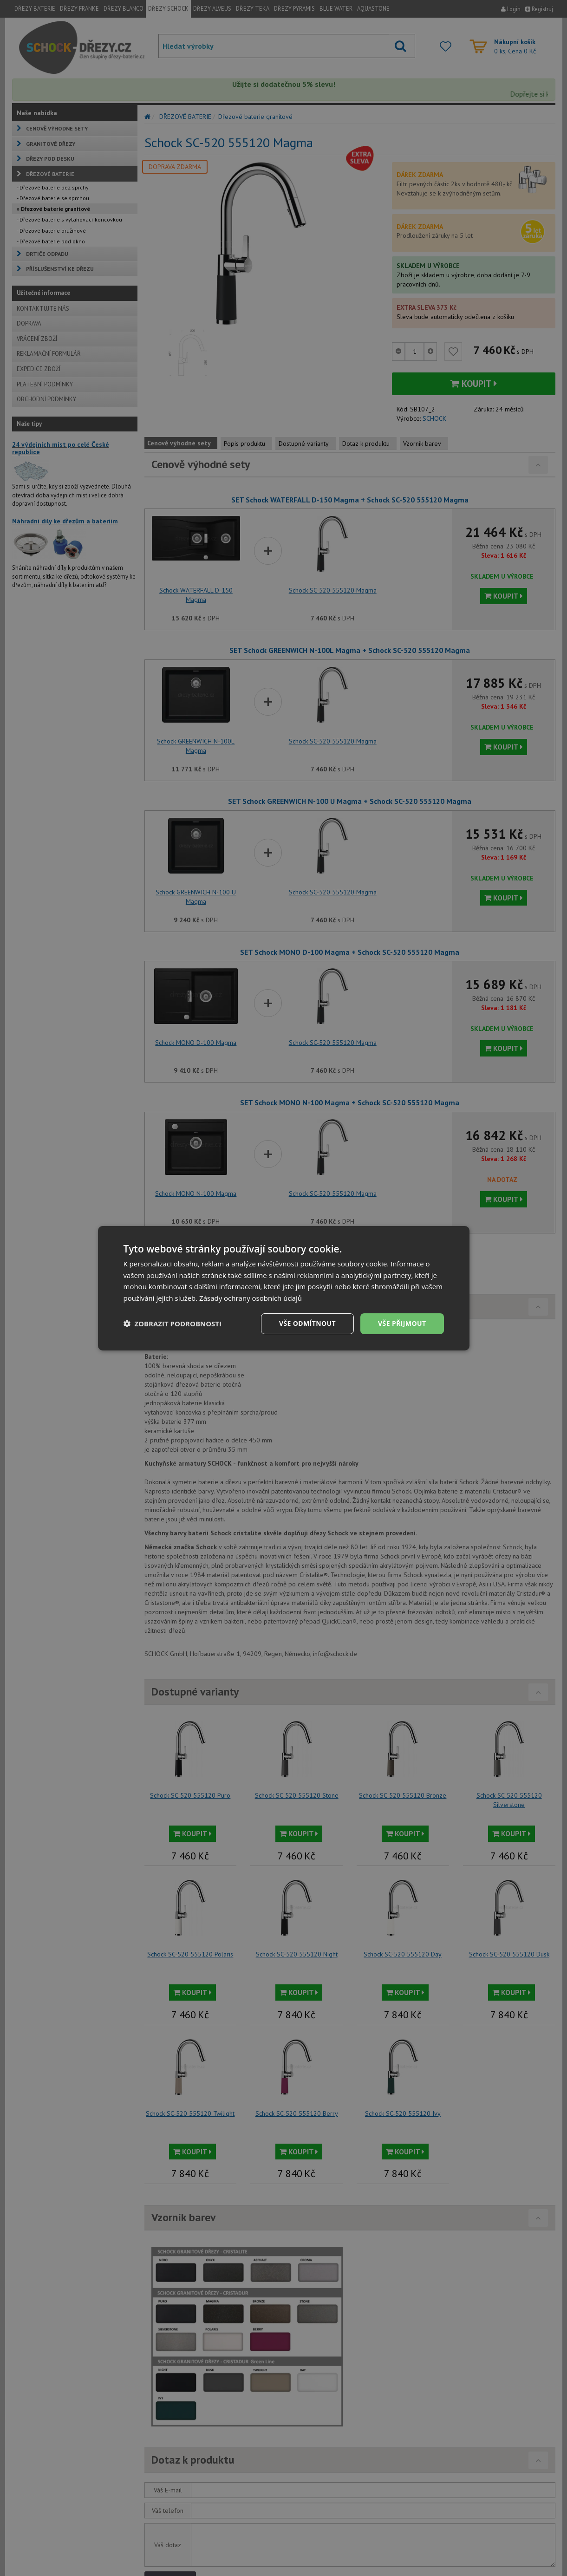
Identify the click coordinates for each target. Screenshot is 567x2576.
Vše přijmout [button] (402, 1323)
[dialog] (283, 1288)
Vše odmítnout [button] (307, 1323)
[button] (173, 1323)
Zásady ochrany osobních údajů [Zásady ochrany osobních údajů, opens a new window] (250, 1298)
